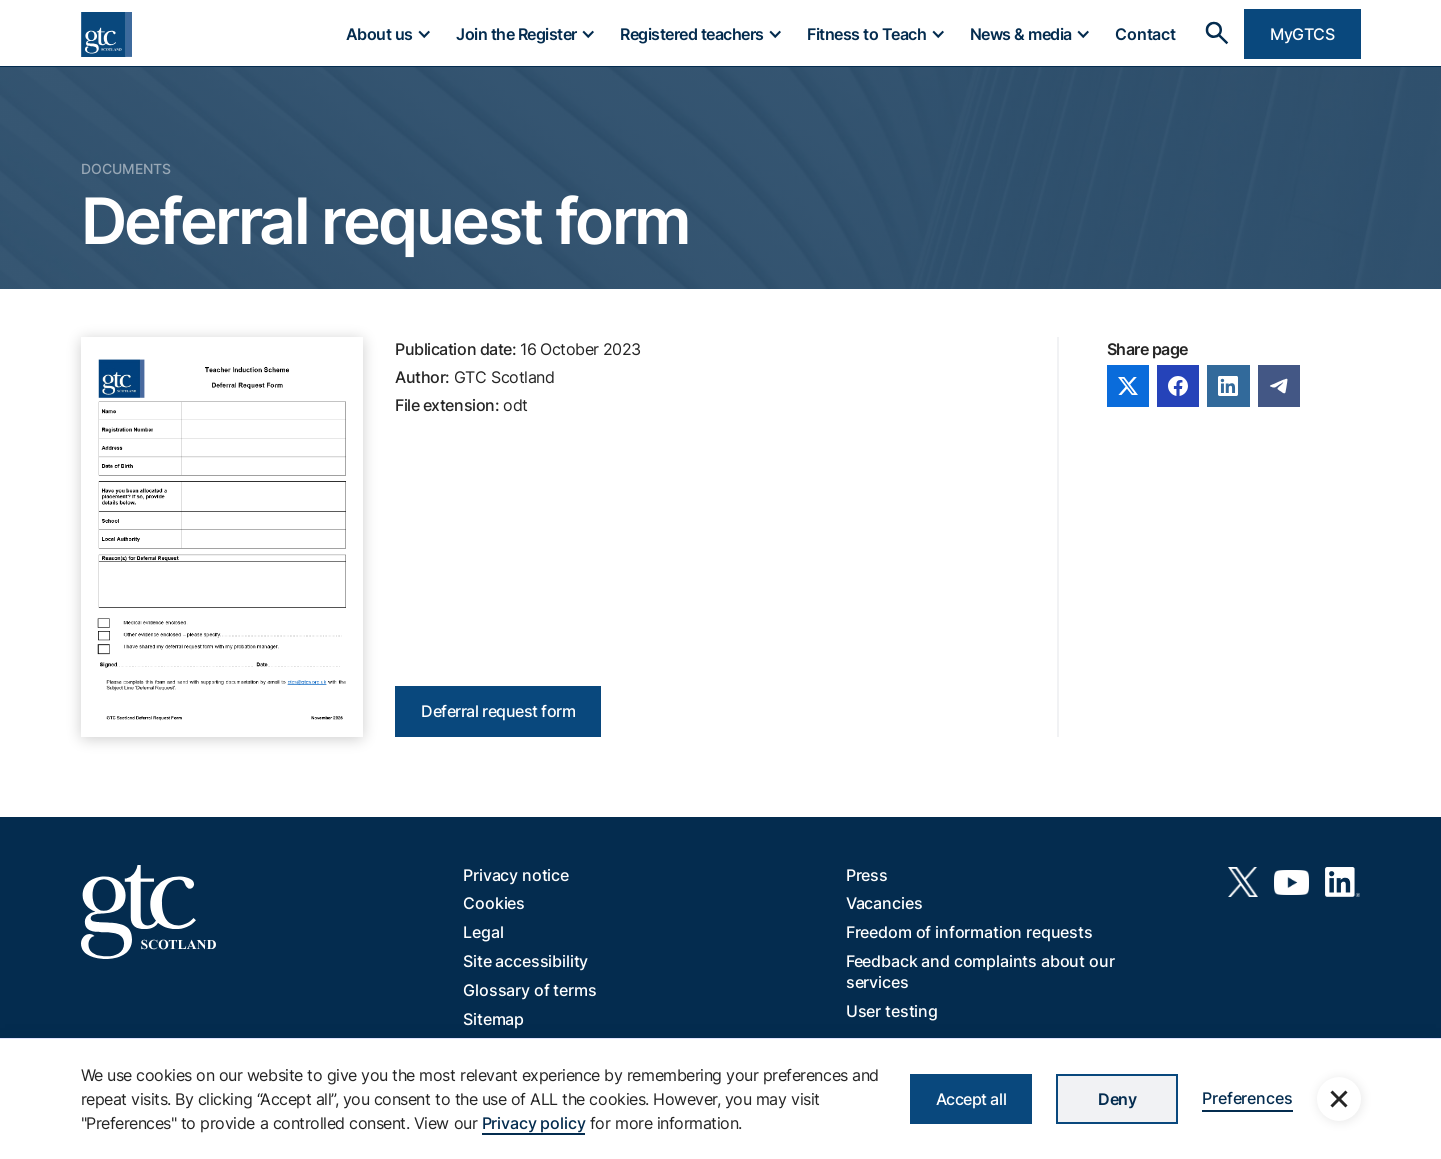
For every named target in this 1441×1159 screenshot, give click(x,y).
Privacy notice (516, 875)
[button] (388, 34)
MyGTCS (1302, 34)
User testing (892, 1011)
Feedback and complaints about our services (980, 971)
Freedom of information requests (969, 932)
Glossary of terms (529, 990)
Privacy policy (534, 1123)
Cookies (494, 903)
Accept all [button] (971, 1099)
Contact (1145, 34)
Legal (483, 932)
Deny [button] (1117, 1099)
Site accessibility (525, 961)
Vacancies (884, 903)
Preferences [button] (1247, 1098)
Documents (126, 168)
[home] (106, 34)
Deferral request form (498, 711)
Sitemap (493, 1019)
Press (867, 875)
